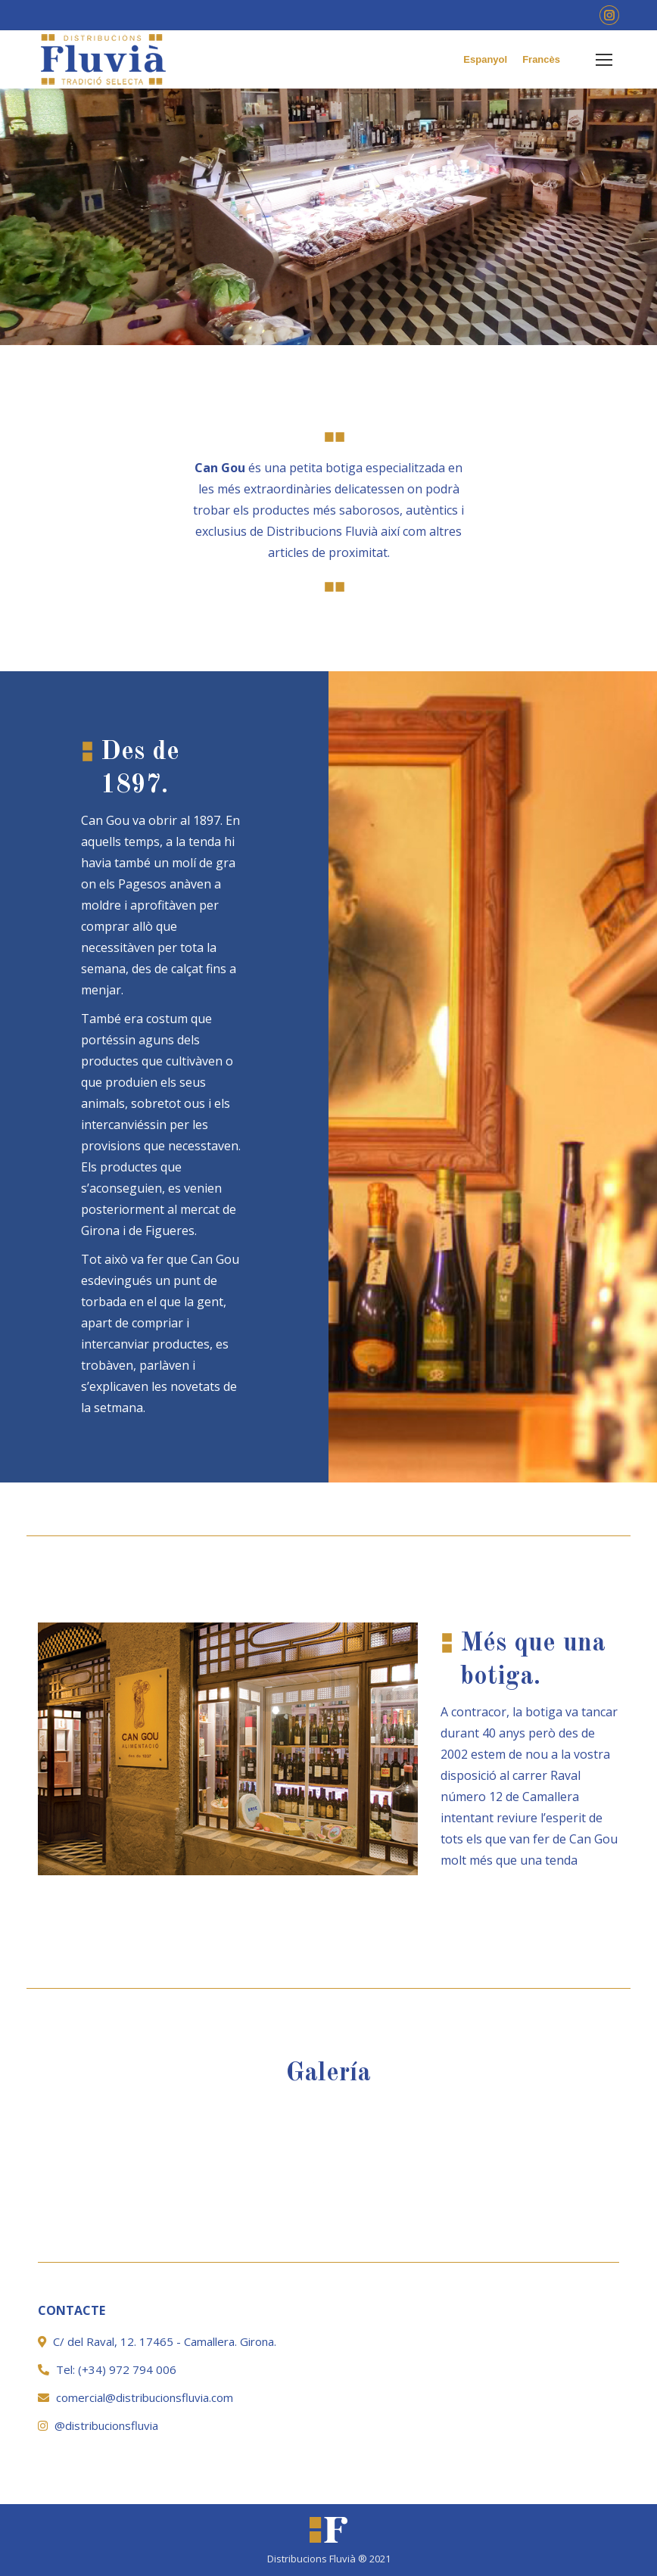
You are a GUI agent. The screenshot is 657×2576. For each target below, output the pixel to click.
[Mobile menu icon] (604, 60)
